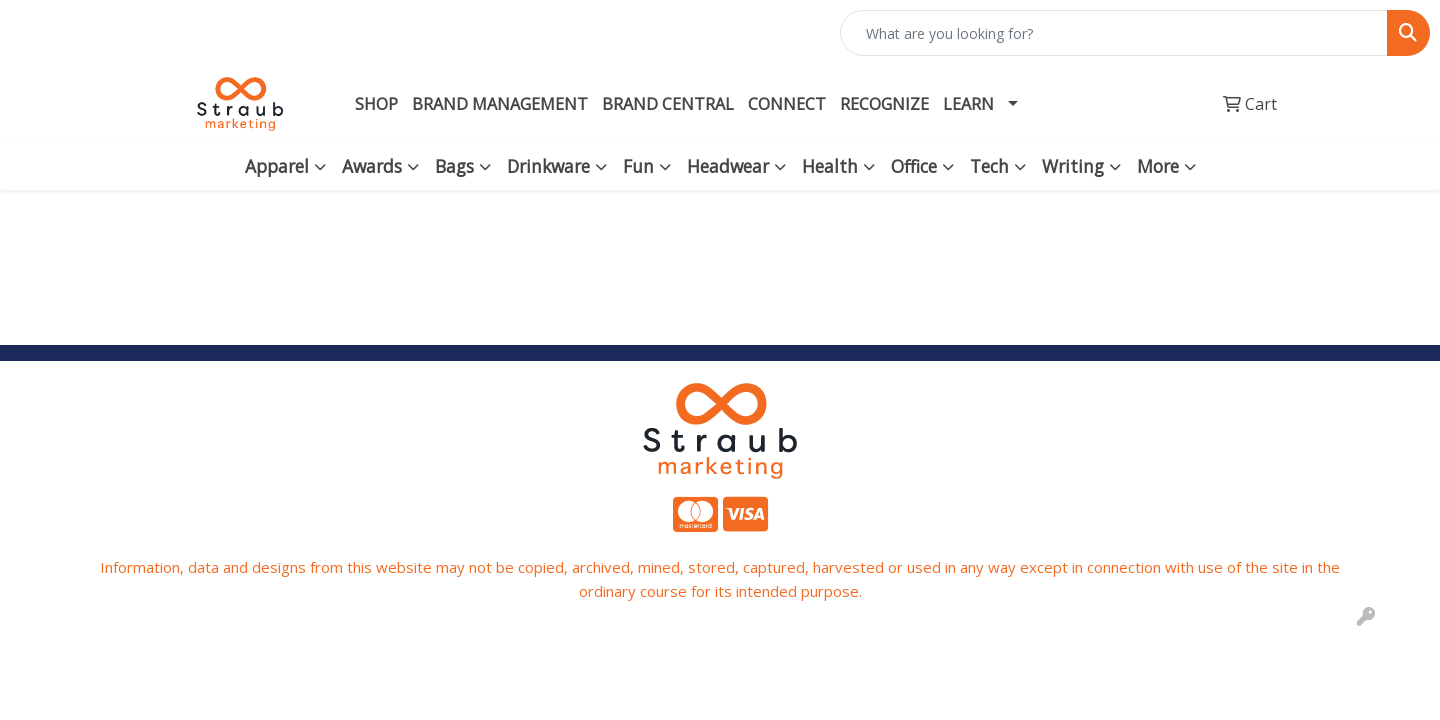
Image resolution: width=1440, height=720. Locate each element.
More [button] (1158, 166)
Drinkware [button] (548, 166)
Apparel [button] (277, 166)
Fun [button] (638, 166)
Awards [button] (372, 166)
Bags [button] (454, 166)
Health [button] (830, 166)
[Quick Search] (1114, 33)
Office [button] (914, 166)
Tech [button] (989, 166)
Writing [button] (1073, 166)
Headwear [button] (728, 166)
